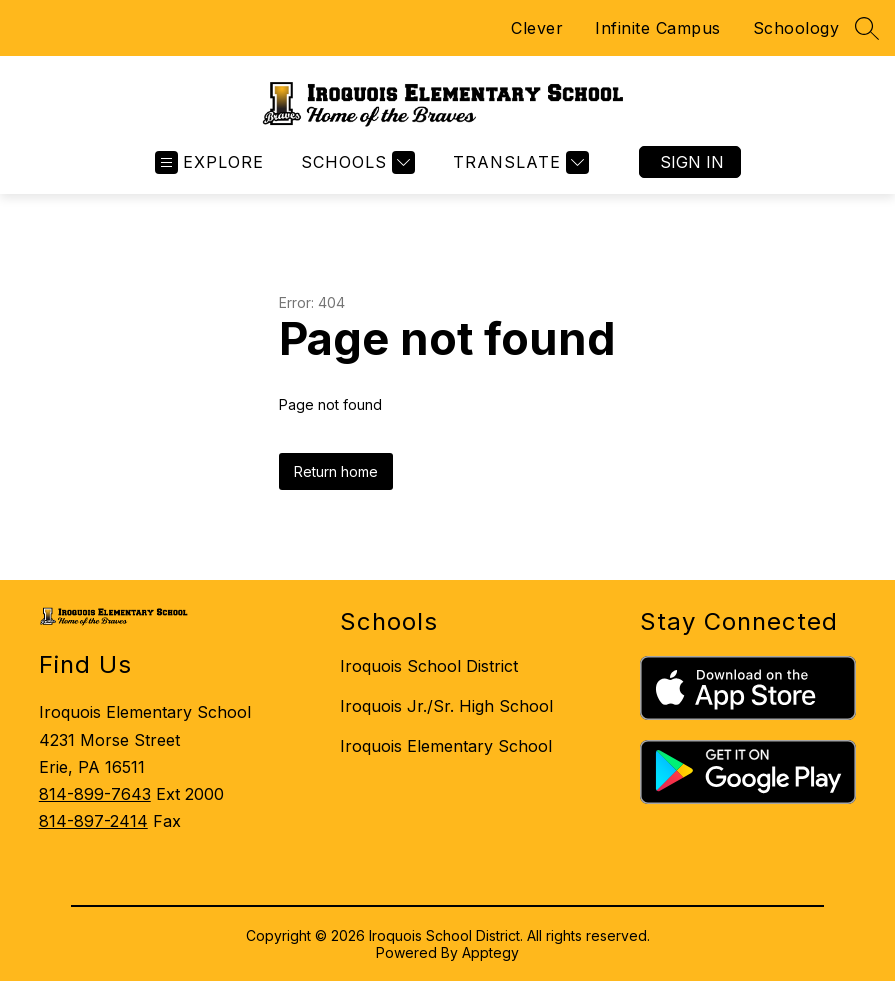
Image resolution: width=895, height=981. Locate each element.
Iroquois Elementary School (446, 746)
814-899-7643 (95, 794)
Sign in (692, 162)
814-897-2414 (93, 821)
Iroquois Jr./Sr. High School (446, 706)
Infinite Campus (658, 28)
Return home (336, 471)
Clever (537, 28)
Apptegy (490, 952)
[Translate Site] (518, 162)
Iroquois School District (429, 666)
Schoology (796, 28)
